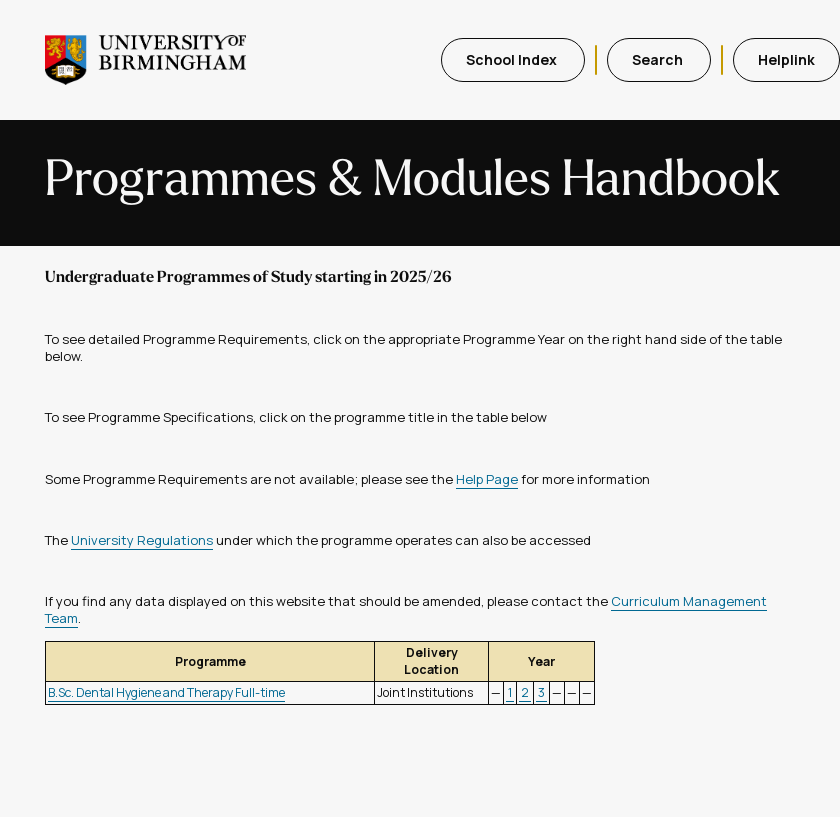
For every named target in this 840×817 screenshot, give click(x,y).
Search (659, 59)
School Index (513, 59)
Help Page (487, 479)
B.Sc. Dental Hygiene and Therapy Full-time (166, 692)
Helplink (786, 59)
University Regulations (142, 540)
